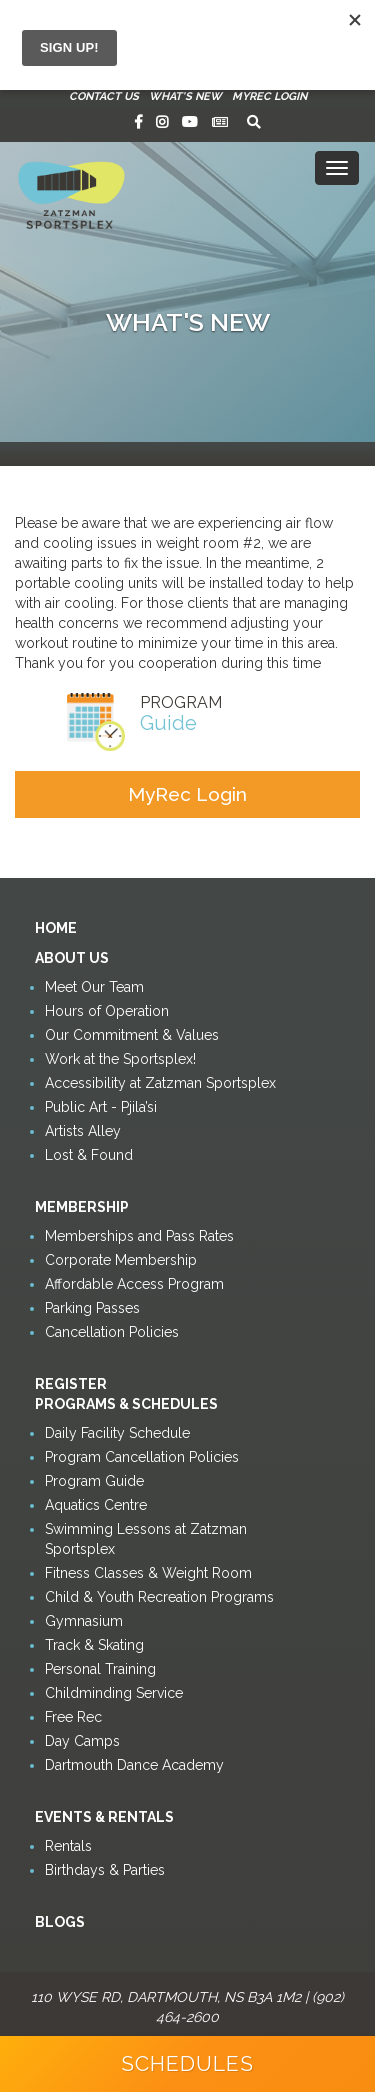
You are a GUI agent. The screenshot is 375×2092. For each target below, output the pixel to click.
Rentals (68, 1846)
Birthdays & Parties (105, 1870)
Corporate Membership (121, 1260)
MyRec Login (269, 96)
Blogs (60, 1922)
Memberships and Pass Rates (139, 1236)
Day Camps (82, 1741)
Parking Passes (92, 1308)
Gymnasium (84, 1621)
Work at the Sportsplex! (120, 1059)
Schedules (187, 2063)
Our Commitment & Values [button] (132, 1035)
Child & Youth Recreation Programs (159, 1597)
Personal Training (100, 1669)
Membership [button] (82, 1207)
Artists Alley (83, 1131)
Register (71, 1384)
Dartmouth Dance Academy (134, 1765)
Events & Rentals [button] (104, 1817)
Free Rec (73, 1717)
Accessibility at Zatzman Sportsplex (160, 1083)
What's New (185, 96)
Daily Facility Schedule (117, 1433)
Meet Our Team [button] (94, 987)
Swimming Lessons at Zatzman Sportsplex (146, 1539)
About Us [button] (72, 958)
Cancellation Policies (112, 1332)
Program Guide (94, 1481)
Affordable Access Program (134, 1284)
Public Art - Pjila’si (101, 1107)
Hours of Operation (107, 1011)
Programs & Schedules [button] (126, 1404)
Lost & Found (89, 1155)
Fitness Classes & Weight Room (148, 1573)
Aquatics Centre (96, 1505)
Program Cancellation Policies (142, 1457)
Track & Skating (94, 1645)
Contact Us (104, 96)
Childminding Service (114, 1693)
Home (56, 928)
